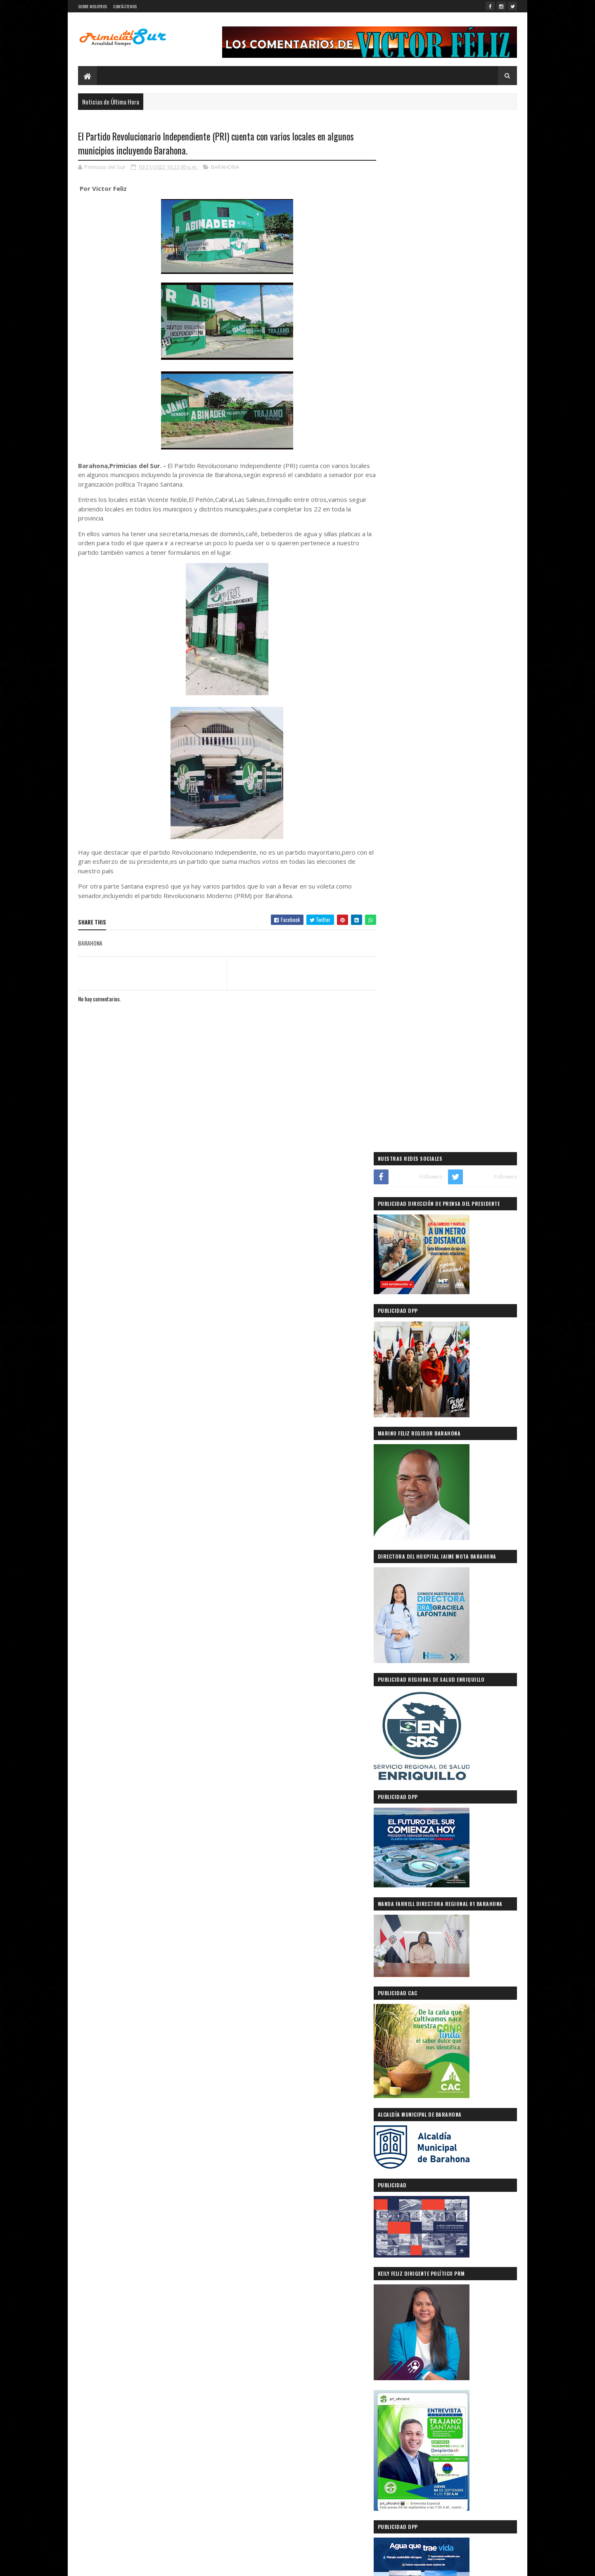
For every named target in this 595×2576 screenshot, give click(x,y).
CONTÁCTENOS (125, 6)
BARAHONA (225, 167)
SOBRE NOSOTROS (92, 6)
